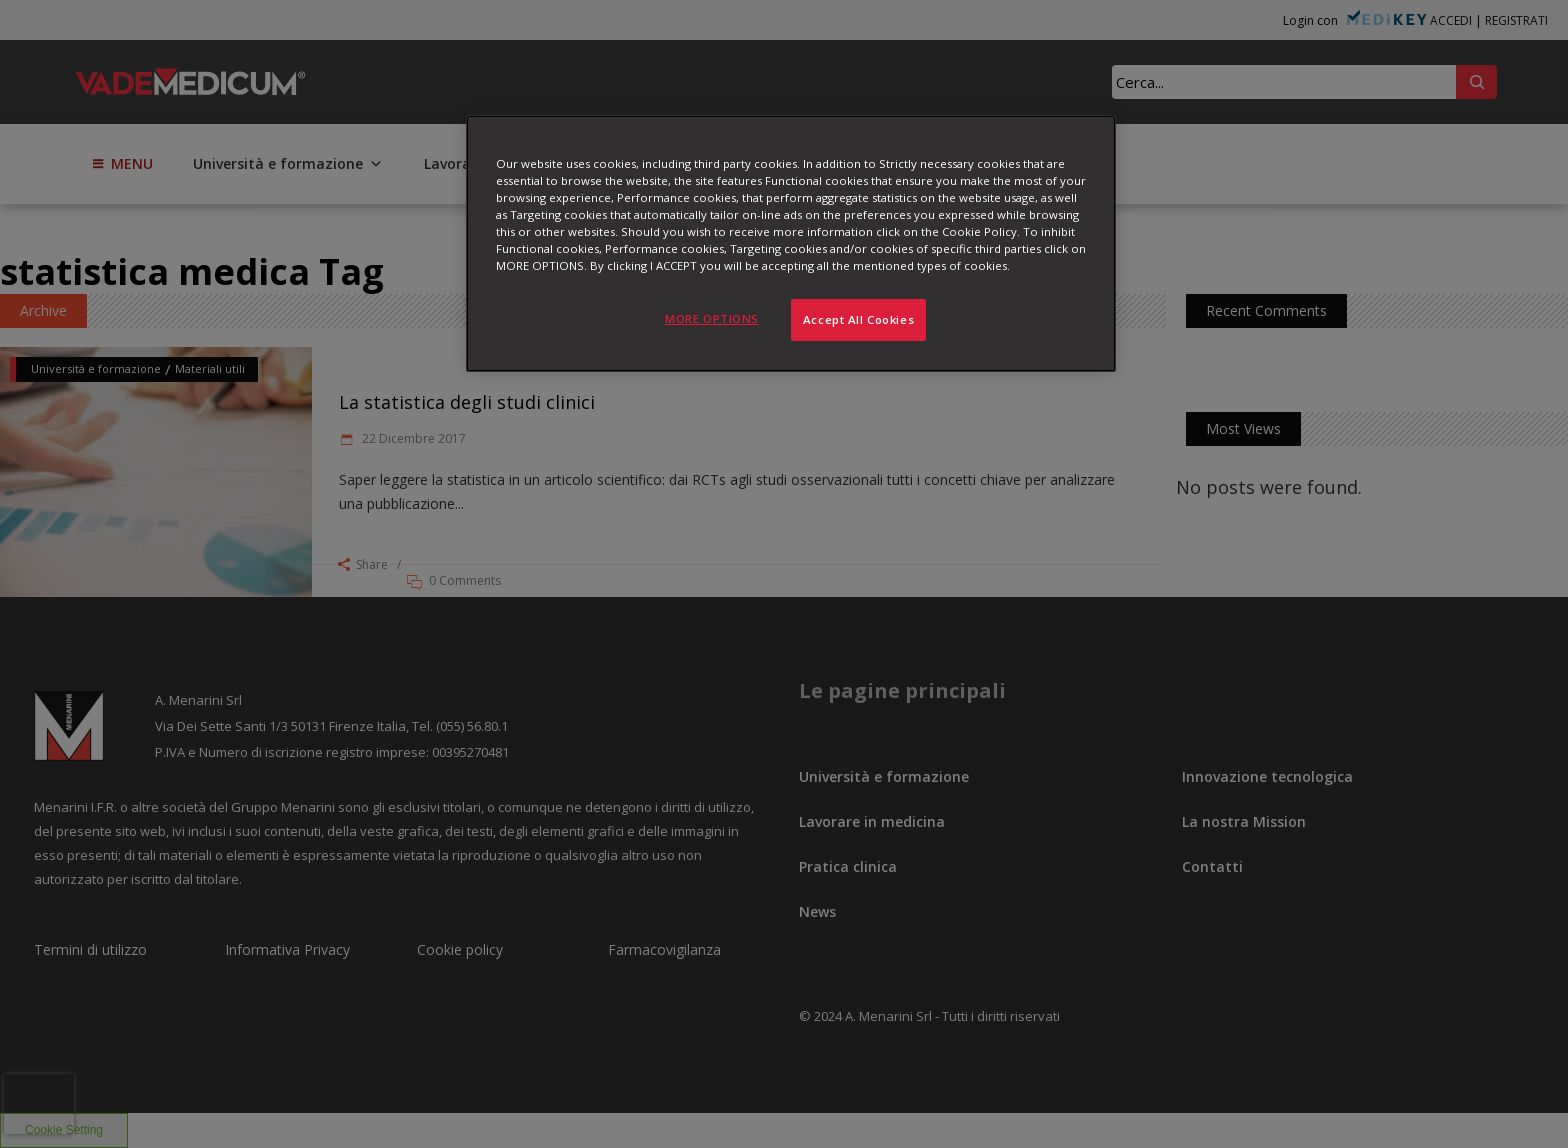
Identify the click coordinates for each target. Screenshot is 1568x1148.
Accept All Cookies (858, 319)
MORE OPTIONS (712, 318)
